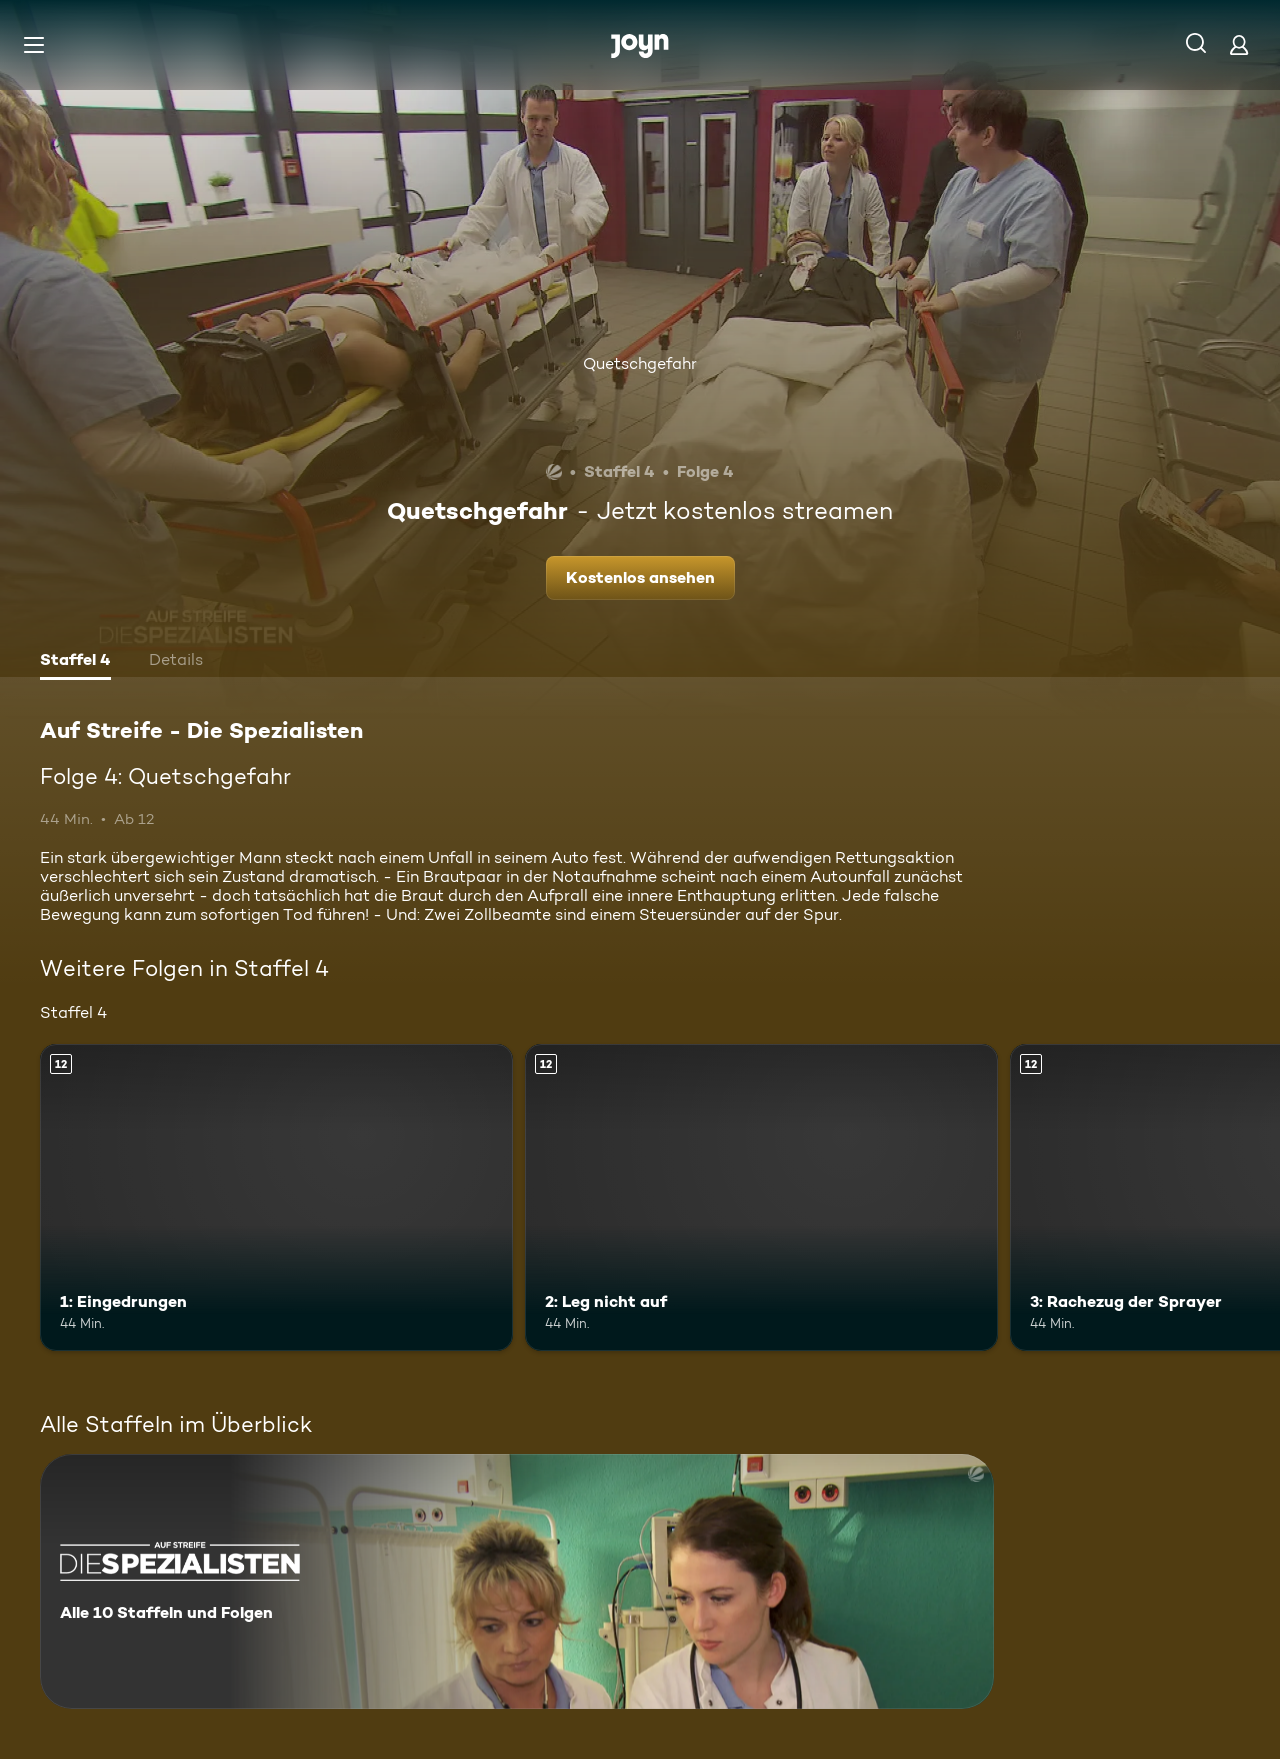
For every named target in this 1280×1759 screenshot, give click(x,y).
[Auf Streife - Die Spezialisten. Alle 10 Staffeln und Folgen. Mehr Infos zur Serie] (517, 1581)
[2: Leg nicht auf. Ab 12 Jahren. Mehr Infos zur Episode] (761, 1197)
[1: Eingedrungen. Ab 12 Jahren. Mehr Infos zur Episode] (276, 1197)
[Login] (1239, 44)
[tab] (75, 662)
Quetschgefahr (640, 363)
